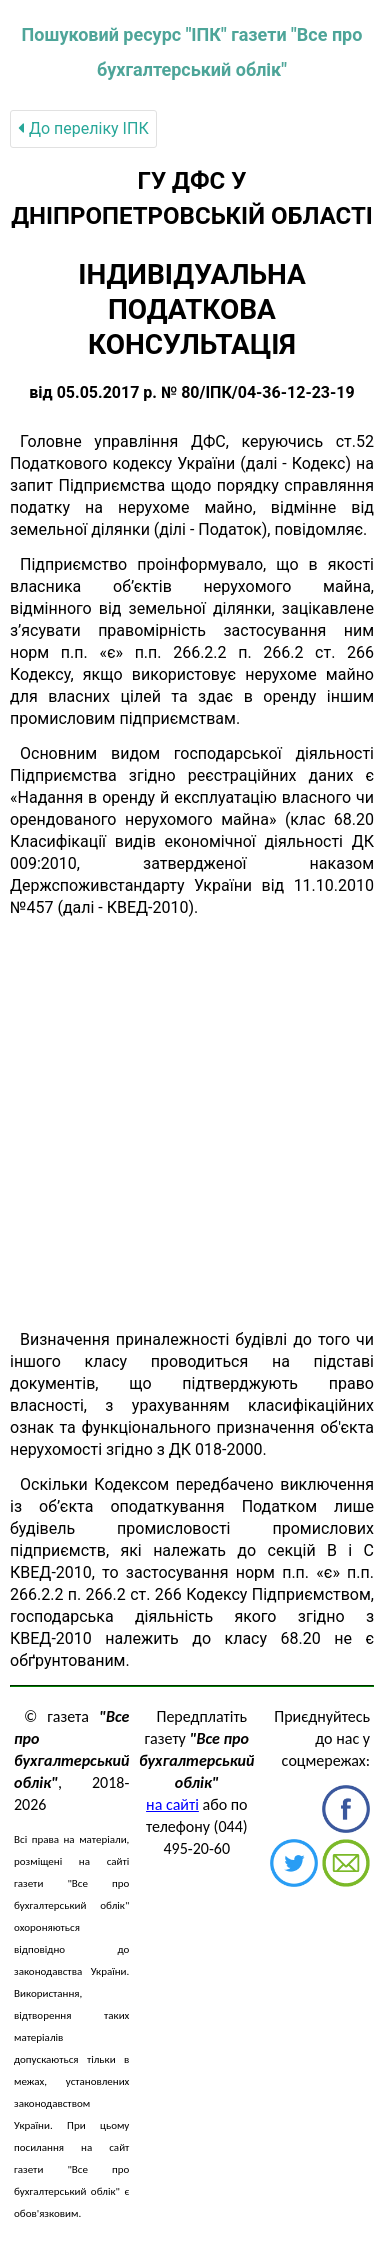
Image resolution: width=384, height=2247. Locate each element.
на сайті (172, 1804)
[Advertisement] (192, 1124)
